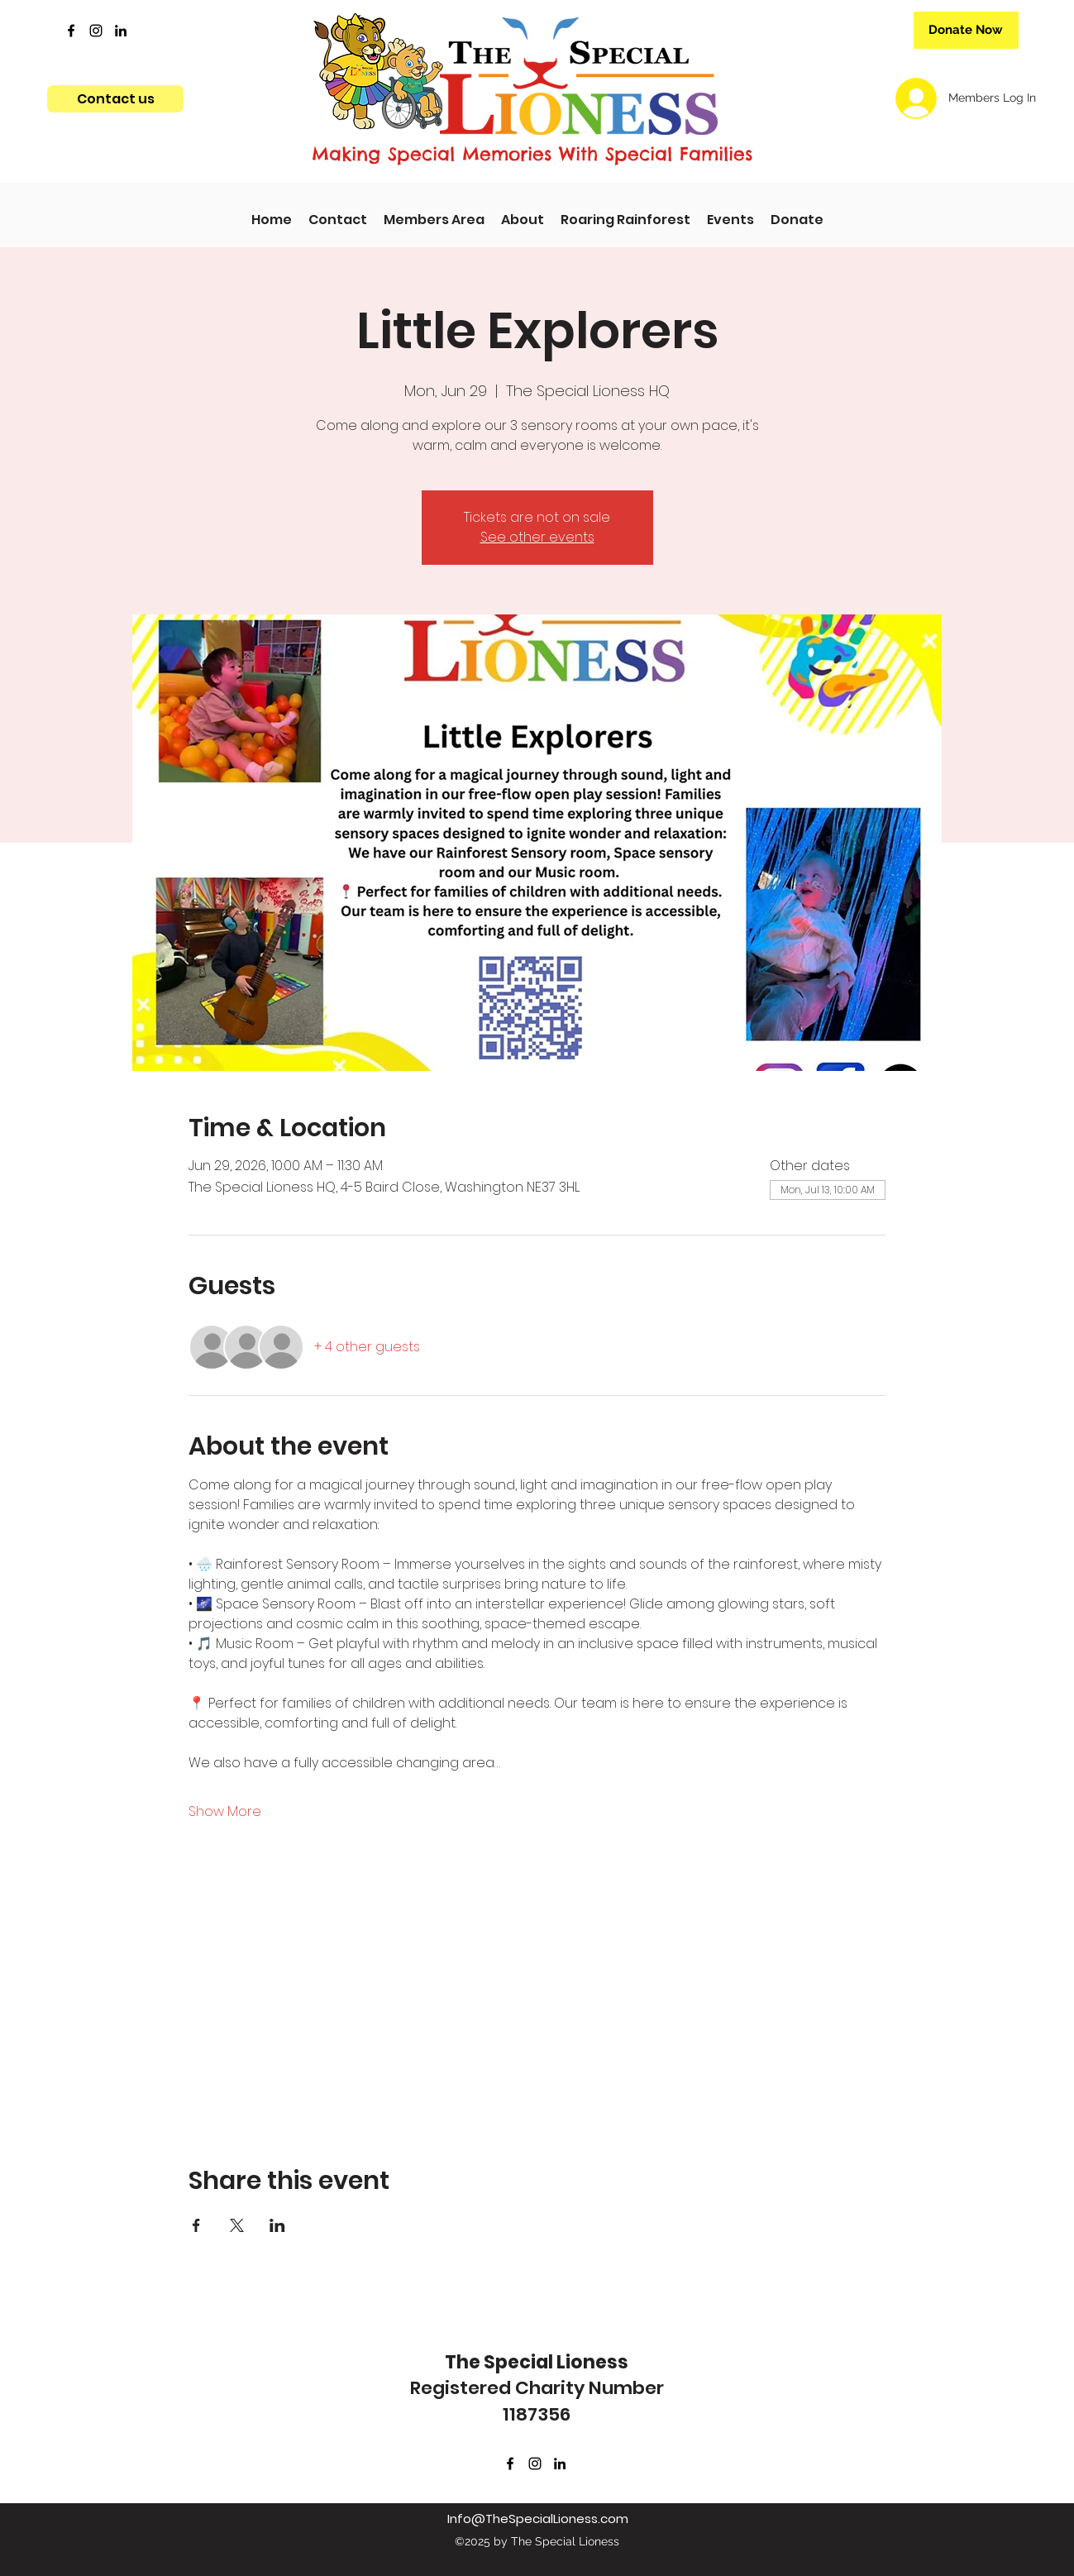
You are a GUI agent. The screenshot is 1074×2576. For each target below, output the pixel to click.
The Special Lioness (536, 2362)
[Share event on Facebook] (196, 2225)
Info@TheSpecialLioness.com (537, 2518)
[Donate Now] (966, 30)
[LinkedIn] (120, 30)
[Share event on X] (237, 2225)
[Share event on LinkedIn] (277, 2225)
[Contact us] (115, 98)
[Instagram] (96, 30)
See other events (537, 537)
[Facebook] (71, 30)
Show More (225, 1812)
